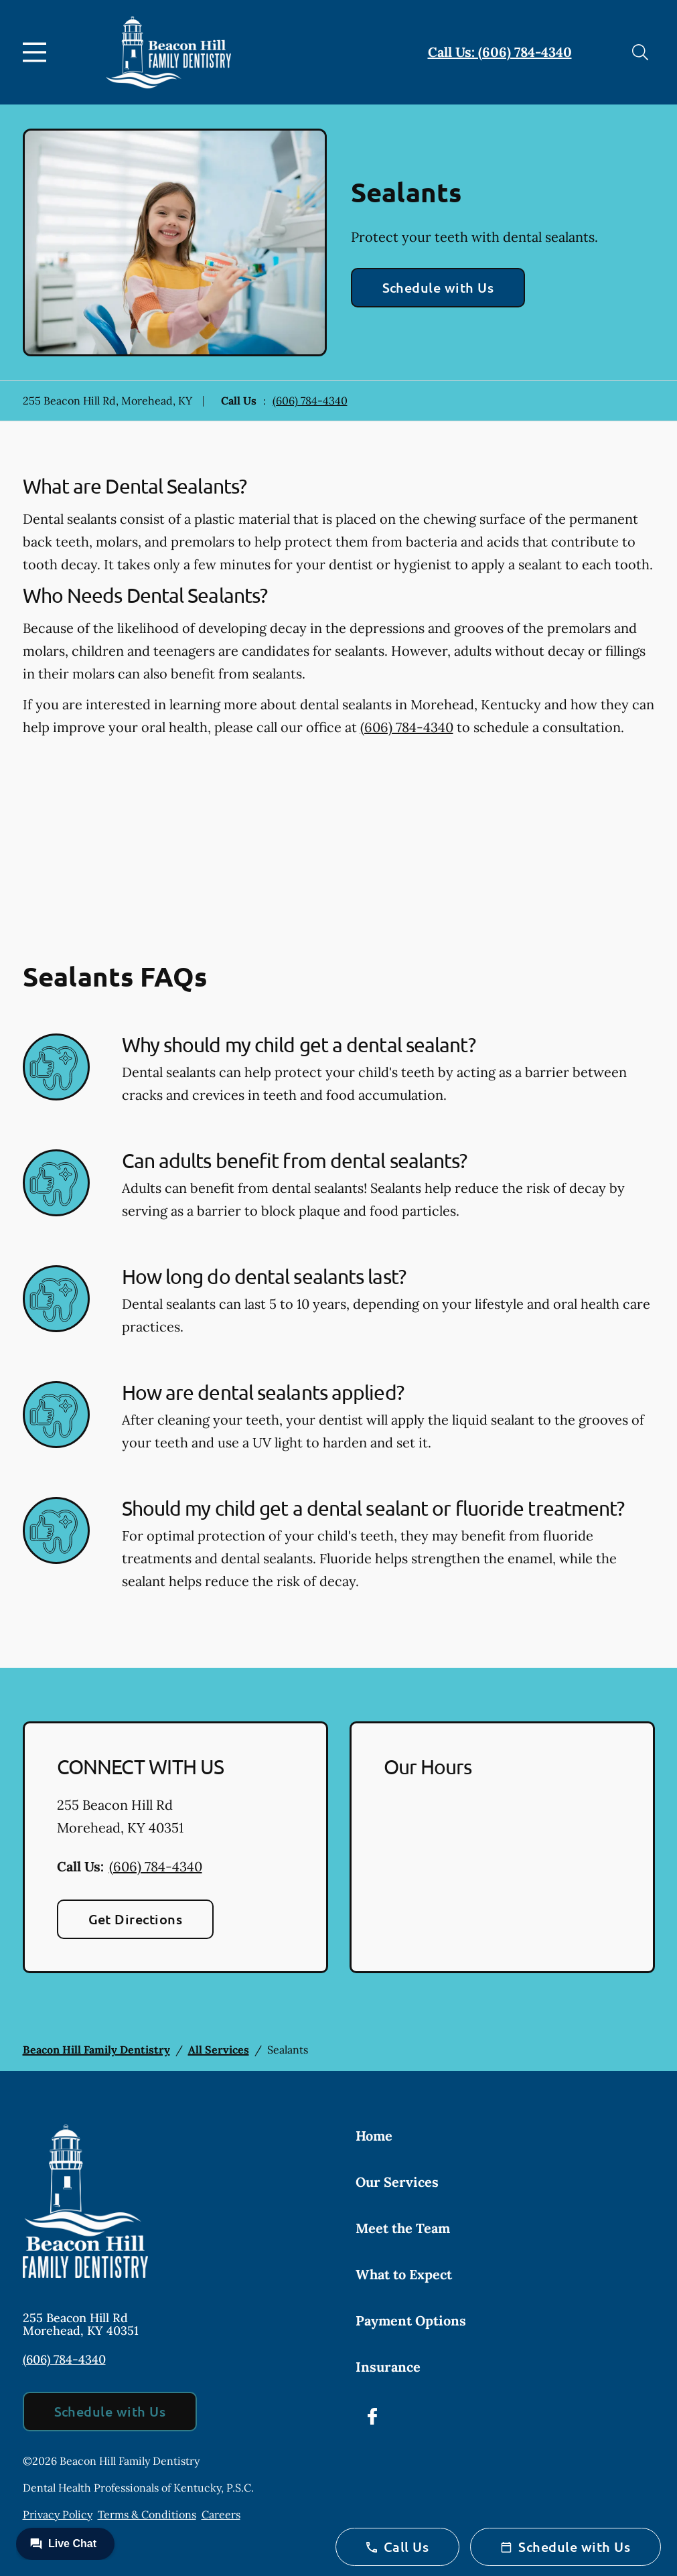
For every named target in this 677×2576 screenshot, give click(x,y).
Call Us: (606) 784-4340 (500, 52)
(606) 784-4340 (310, 400)
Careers (221, 2514)
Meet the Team (403, 2228)
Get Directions (135, 1919)
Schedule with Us (438, 287)
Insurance (388, 2366)
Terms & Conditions (147, 2514)
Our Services (397, 2181)
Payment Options (411, 2320)
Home (374, 2135)
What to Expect (404, 2274)
